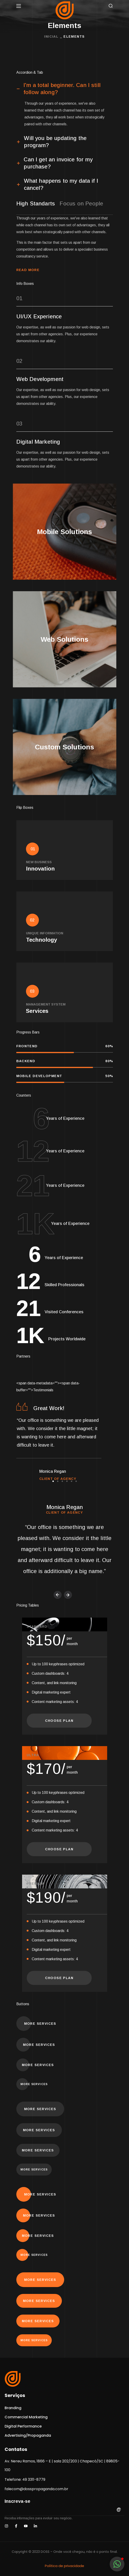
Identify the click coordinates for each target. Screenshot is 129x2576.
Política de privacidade (64, 2565)
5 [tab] (71, 1481)
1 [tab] (53, 1481)
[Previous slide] (58, 1595)
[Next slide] (68, 1595)
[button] (110, 5)
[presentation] (53, 1481)
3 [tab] (62, 1481)
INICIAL (51, 36)
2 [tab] (57, 1481)
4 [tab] (67, 1481)
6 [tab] (76, 1481)
